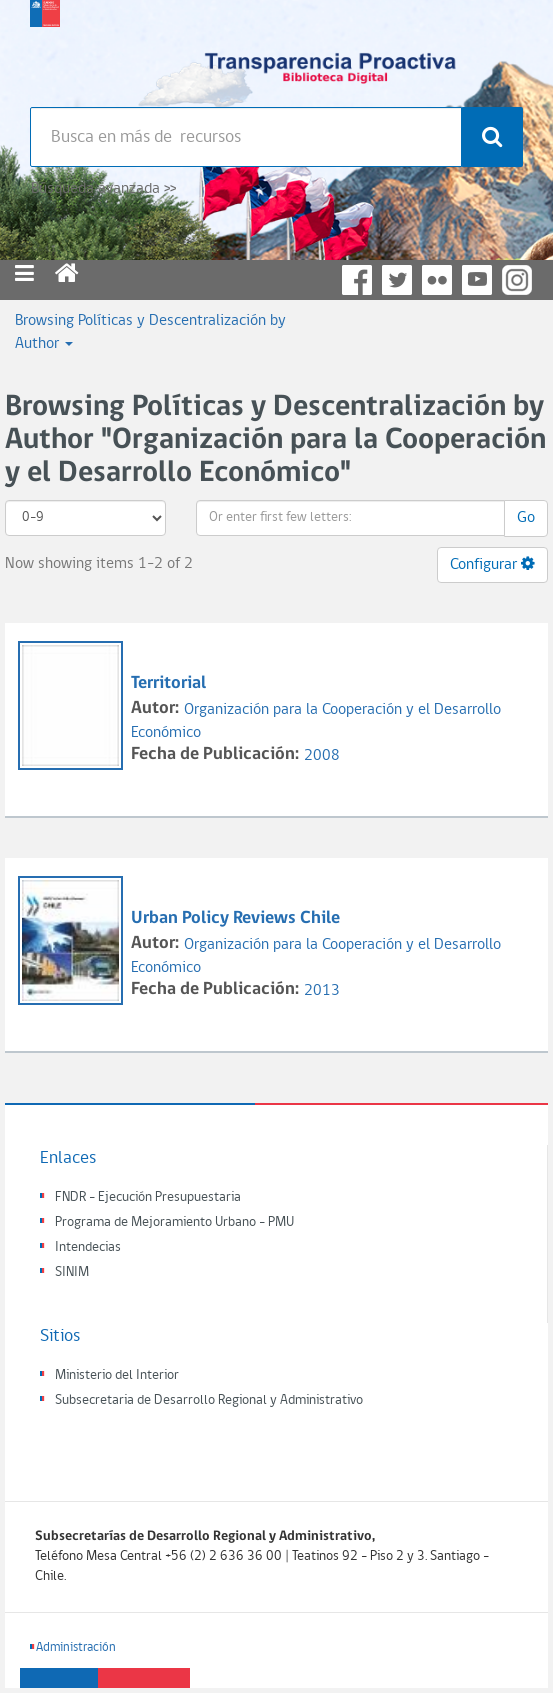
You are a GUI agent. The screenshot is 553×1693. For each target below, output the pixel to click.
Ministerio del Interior (117, 1375)
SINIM (72, 1272)
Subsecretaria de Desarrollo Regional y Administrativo (209, 1400)
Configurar (492, 564)
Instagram (517, 280)
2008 (322, 756)
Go (526, 518)
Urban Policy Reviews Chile (235, 918)
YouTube (477, 280)
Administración (76, 1647)
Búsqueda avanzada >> (103, 189)
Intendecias (88, 1247)
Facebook (357, 280)
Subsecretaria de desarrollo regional (45, 50)
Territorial (168, 683)
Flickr (437, 280)
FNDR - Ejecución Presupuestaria (148, 1197)
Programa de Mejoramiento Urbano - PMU (174, 1222)
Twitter (397, 280)
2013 (322, 991)
